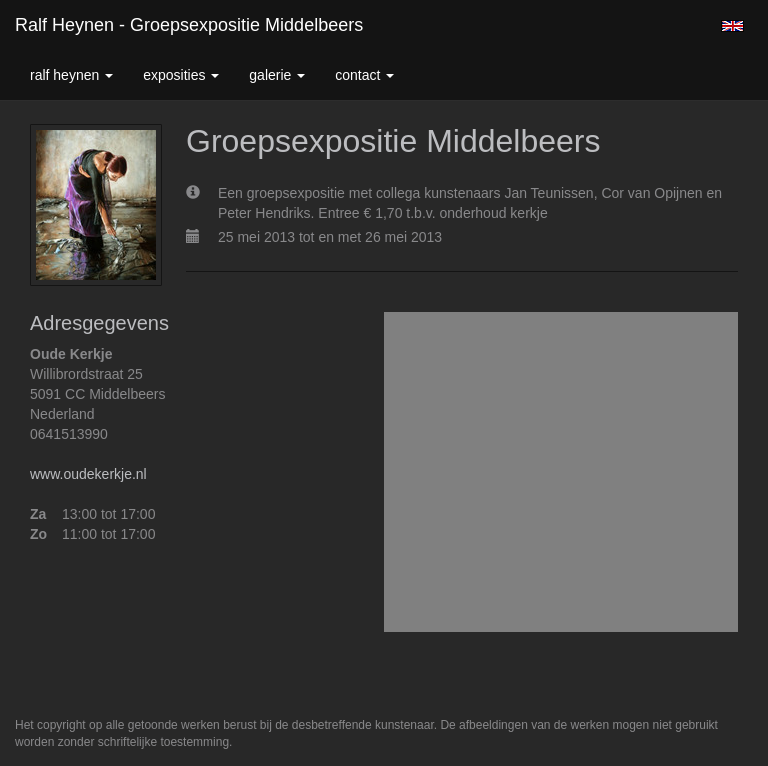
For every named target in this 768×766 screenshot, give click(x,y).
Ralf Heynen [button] (71, 75)
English (732, 26)
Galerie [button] (277, 75)
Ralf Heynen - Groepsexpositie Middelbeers (189, 25)
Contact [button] (364, 75)
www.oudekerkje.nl (88, 474)
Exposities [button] (181, 75)
